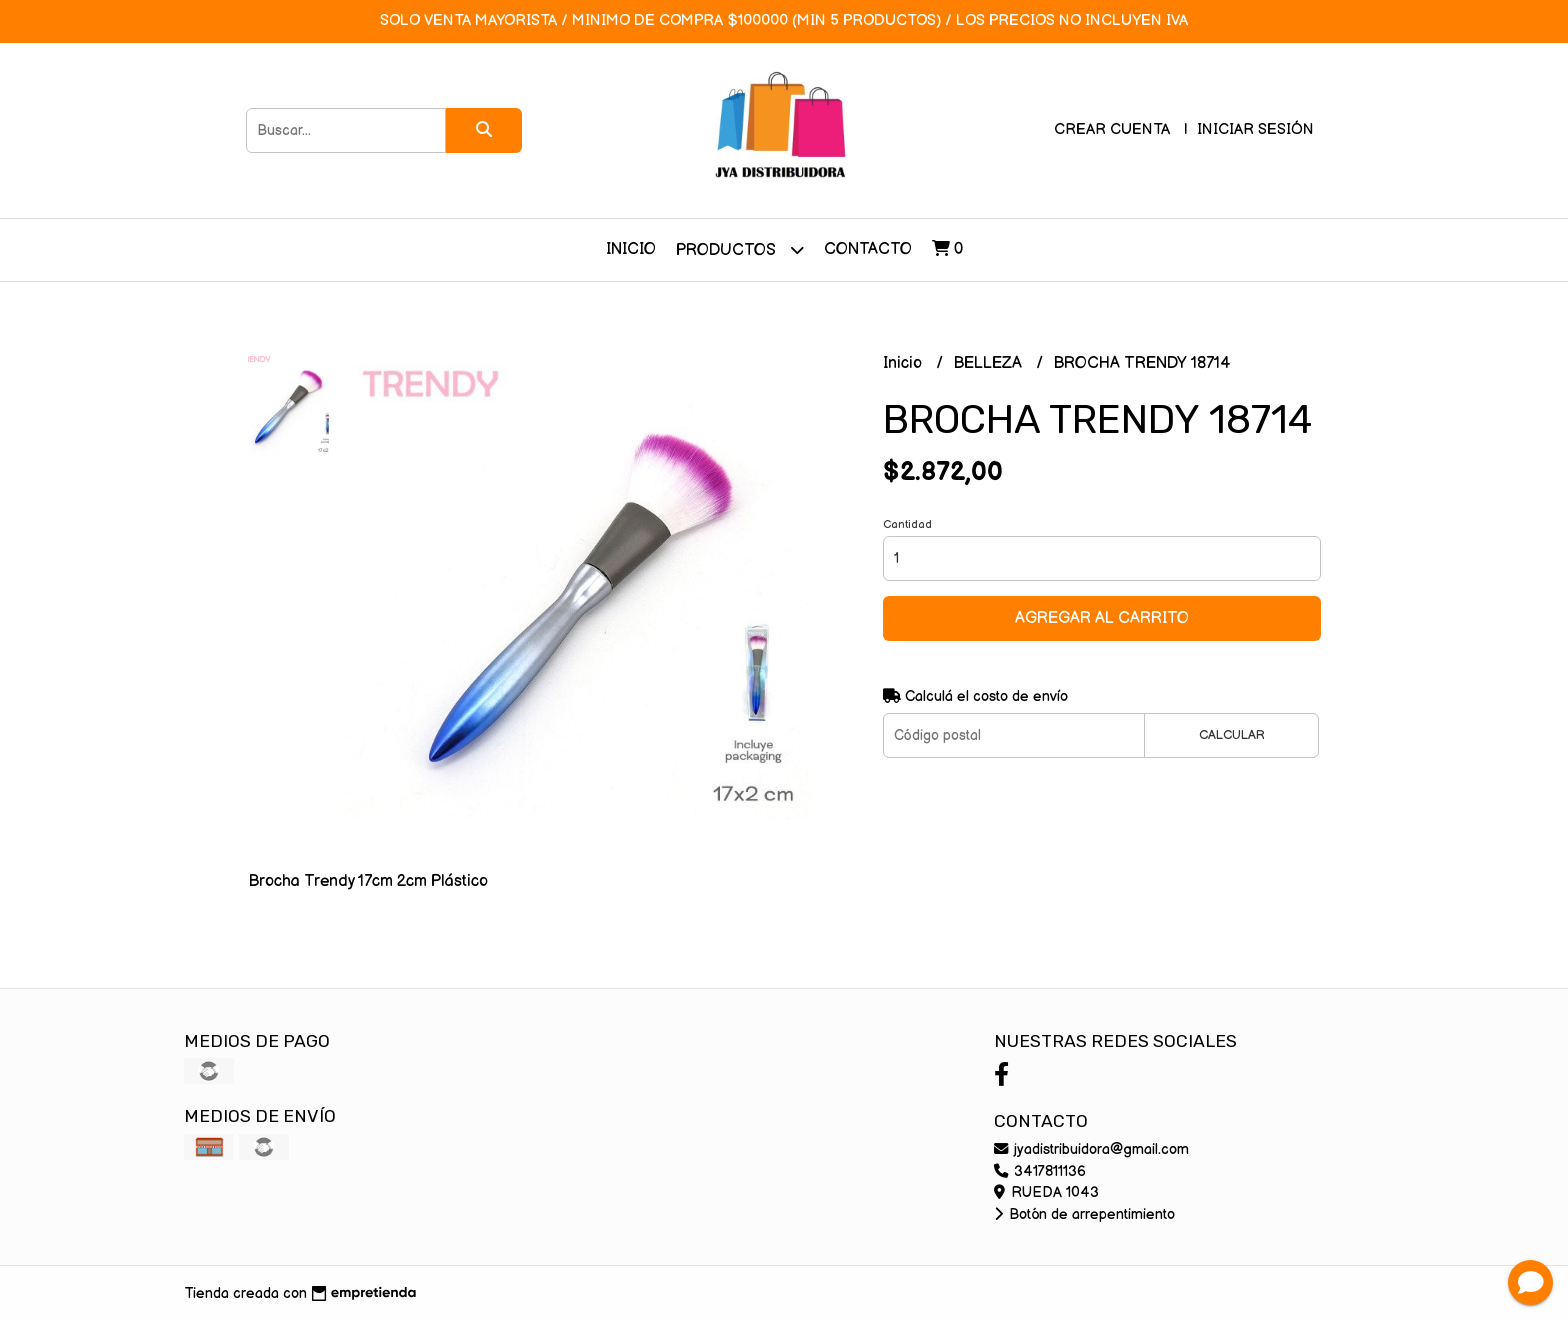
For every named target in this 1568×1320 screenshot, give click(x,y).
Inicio (631, 249)
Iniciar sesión (1255, 129)
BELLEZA (989, 363)
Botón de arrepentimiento (1084, 1214)
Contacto (868, 249)
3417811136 (1040, 1171)
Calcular (1232, 735)
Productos (740, 249)
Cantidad (907, 524)
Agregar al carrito (1102, 618)
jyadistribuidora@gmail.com (1091, 1149)
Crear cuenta (1112, 129)
